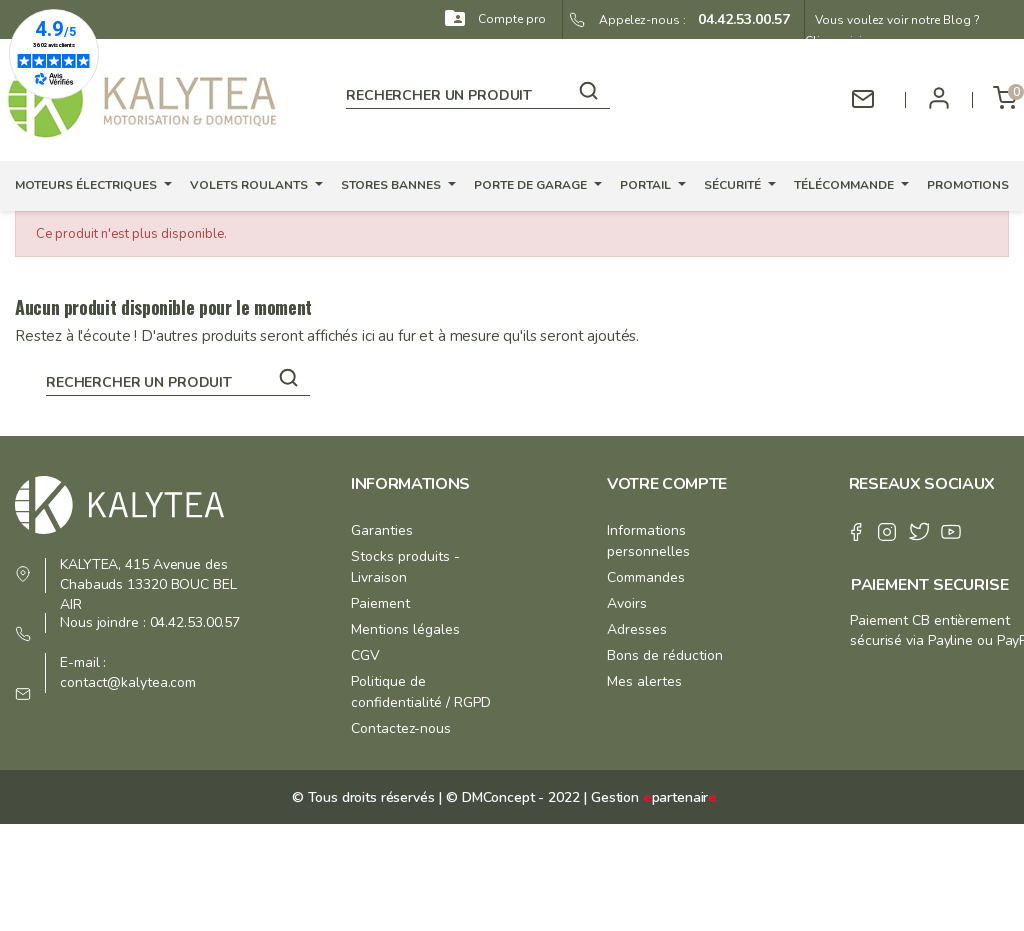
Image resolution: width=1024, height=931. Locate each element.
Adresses (637, 629)
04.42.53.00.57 (738, 19)
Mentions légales (405, 629)
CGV (365, 655)
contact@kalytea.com (128, 682)
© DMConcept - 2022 (510, 797)
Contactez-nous (401, 728)
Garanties (382, 530)
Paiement (380, 603)
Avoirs (627, 603)
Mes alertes (644, 681)
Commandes (646, 577)
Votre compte (667, 484)
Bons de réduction (665, 655)
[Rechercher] (478, 92)
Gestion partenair (654, 797)
